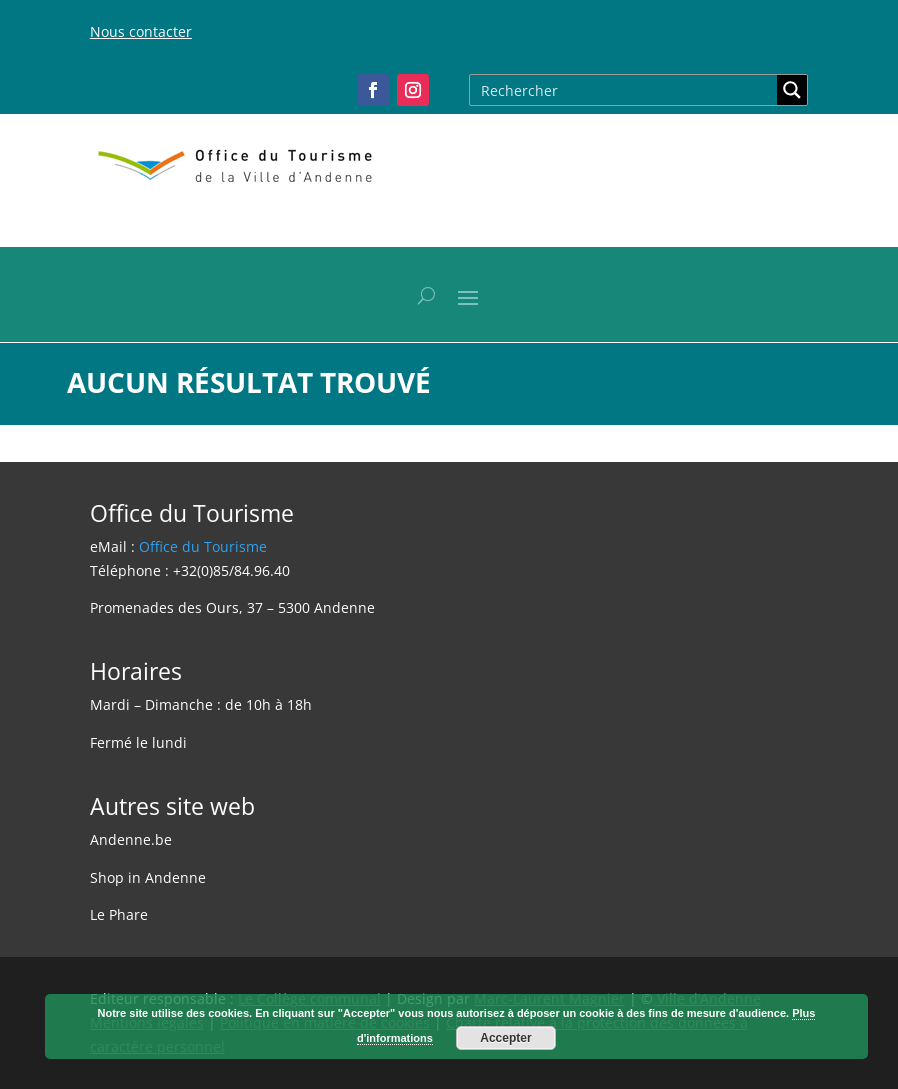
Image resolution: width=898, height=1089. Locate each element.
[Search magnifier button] (792, 90)
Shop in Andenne (148, 877)
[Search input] (624, 90)
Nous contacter (141, 31)
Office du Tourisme (203, 546)
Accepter (505, 1038)
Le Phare (119, 914)
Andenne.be (131, 839)
